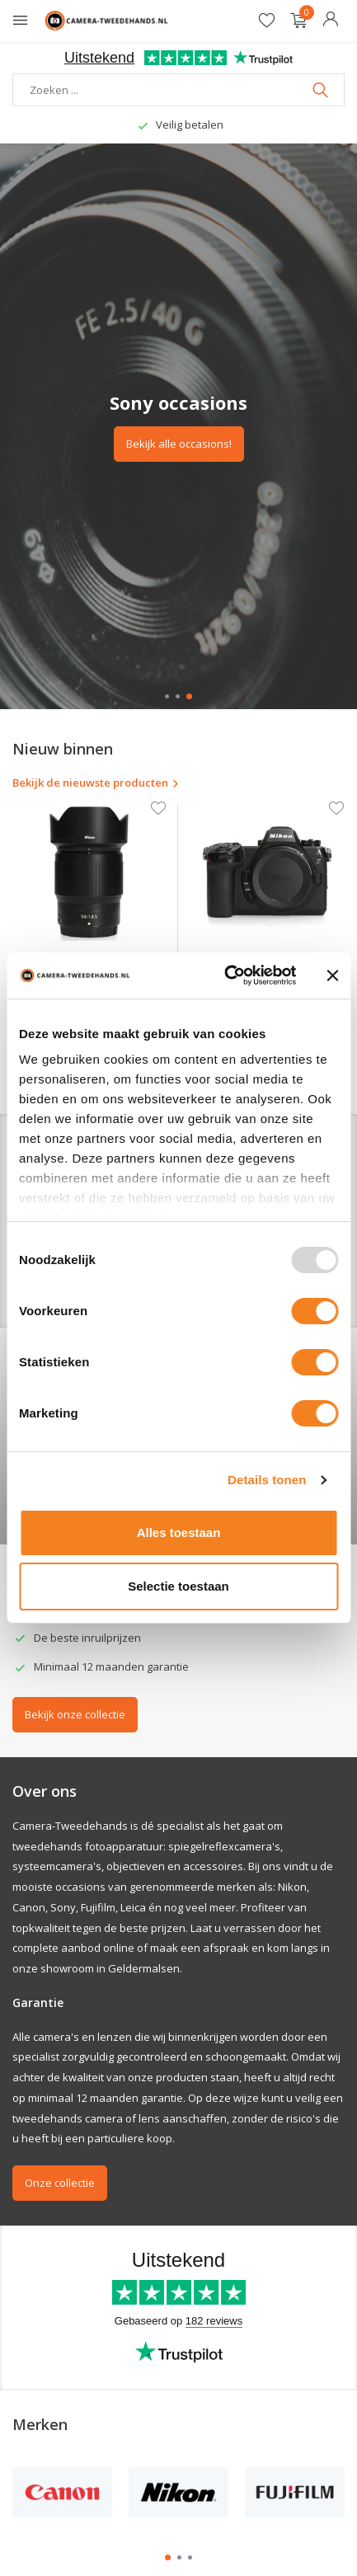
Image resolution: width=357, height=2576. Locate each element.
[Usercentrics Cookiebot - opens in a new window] (225, 975)
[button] (167, 696)
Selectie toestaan (178, 1586)
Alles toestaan (179, 1532)
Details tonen (267, 1480)
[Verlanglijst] (266, 21)
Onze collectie (60, 2182)
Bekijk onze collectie (75, 1714)
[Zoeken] (178, 89)
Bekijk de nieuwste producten (96, 782)
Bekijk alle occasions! (179, 443)
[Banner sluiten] (332, 975)
